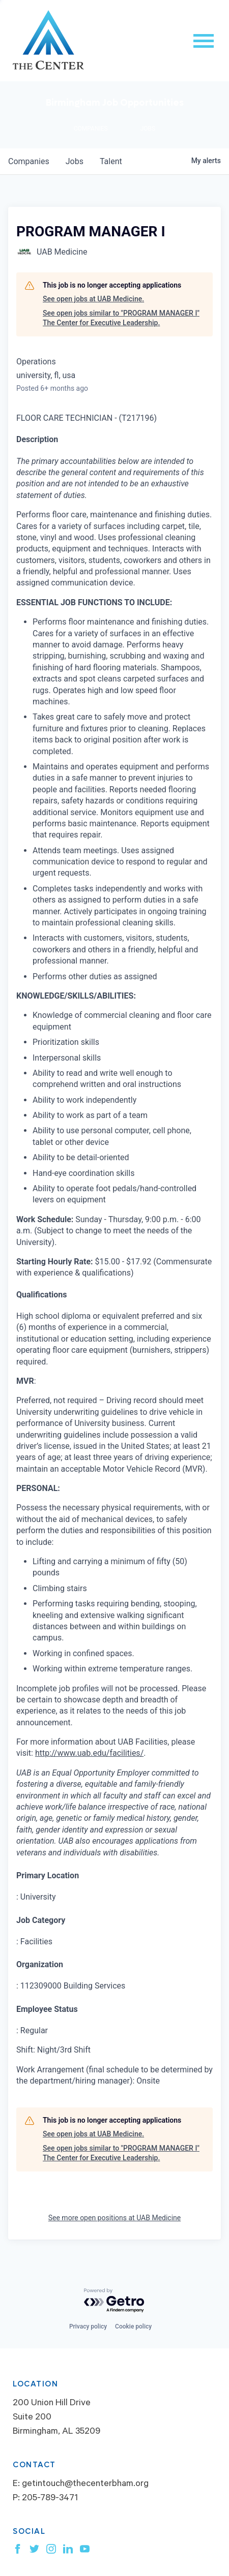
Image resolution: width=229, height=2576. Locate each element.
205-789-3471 (50, 2499)
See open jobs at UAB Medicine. (93, 299)
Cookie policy (133, 2326)
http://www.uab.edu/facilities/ (89, 1753)
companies (28, 161)
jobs (74, 161)
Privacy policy (88, 2326)
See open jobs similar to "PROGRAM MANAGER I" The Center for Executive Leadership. (121, 318)
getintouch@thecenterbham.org (85, 2484)
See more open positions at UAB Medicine (114, 2218)
